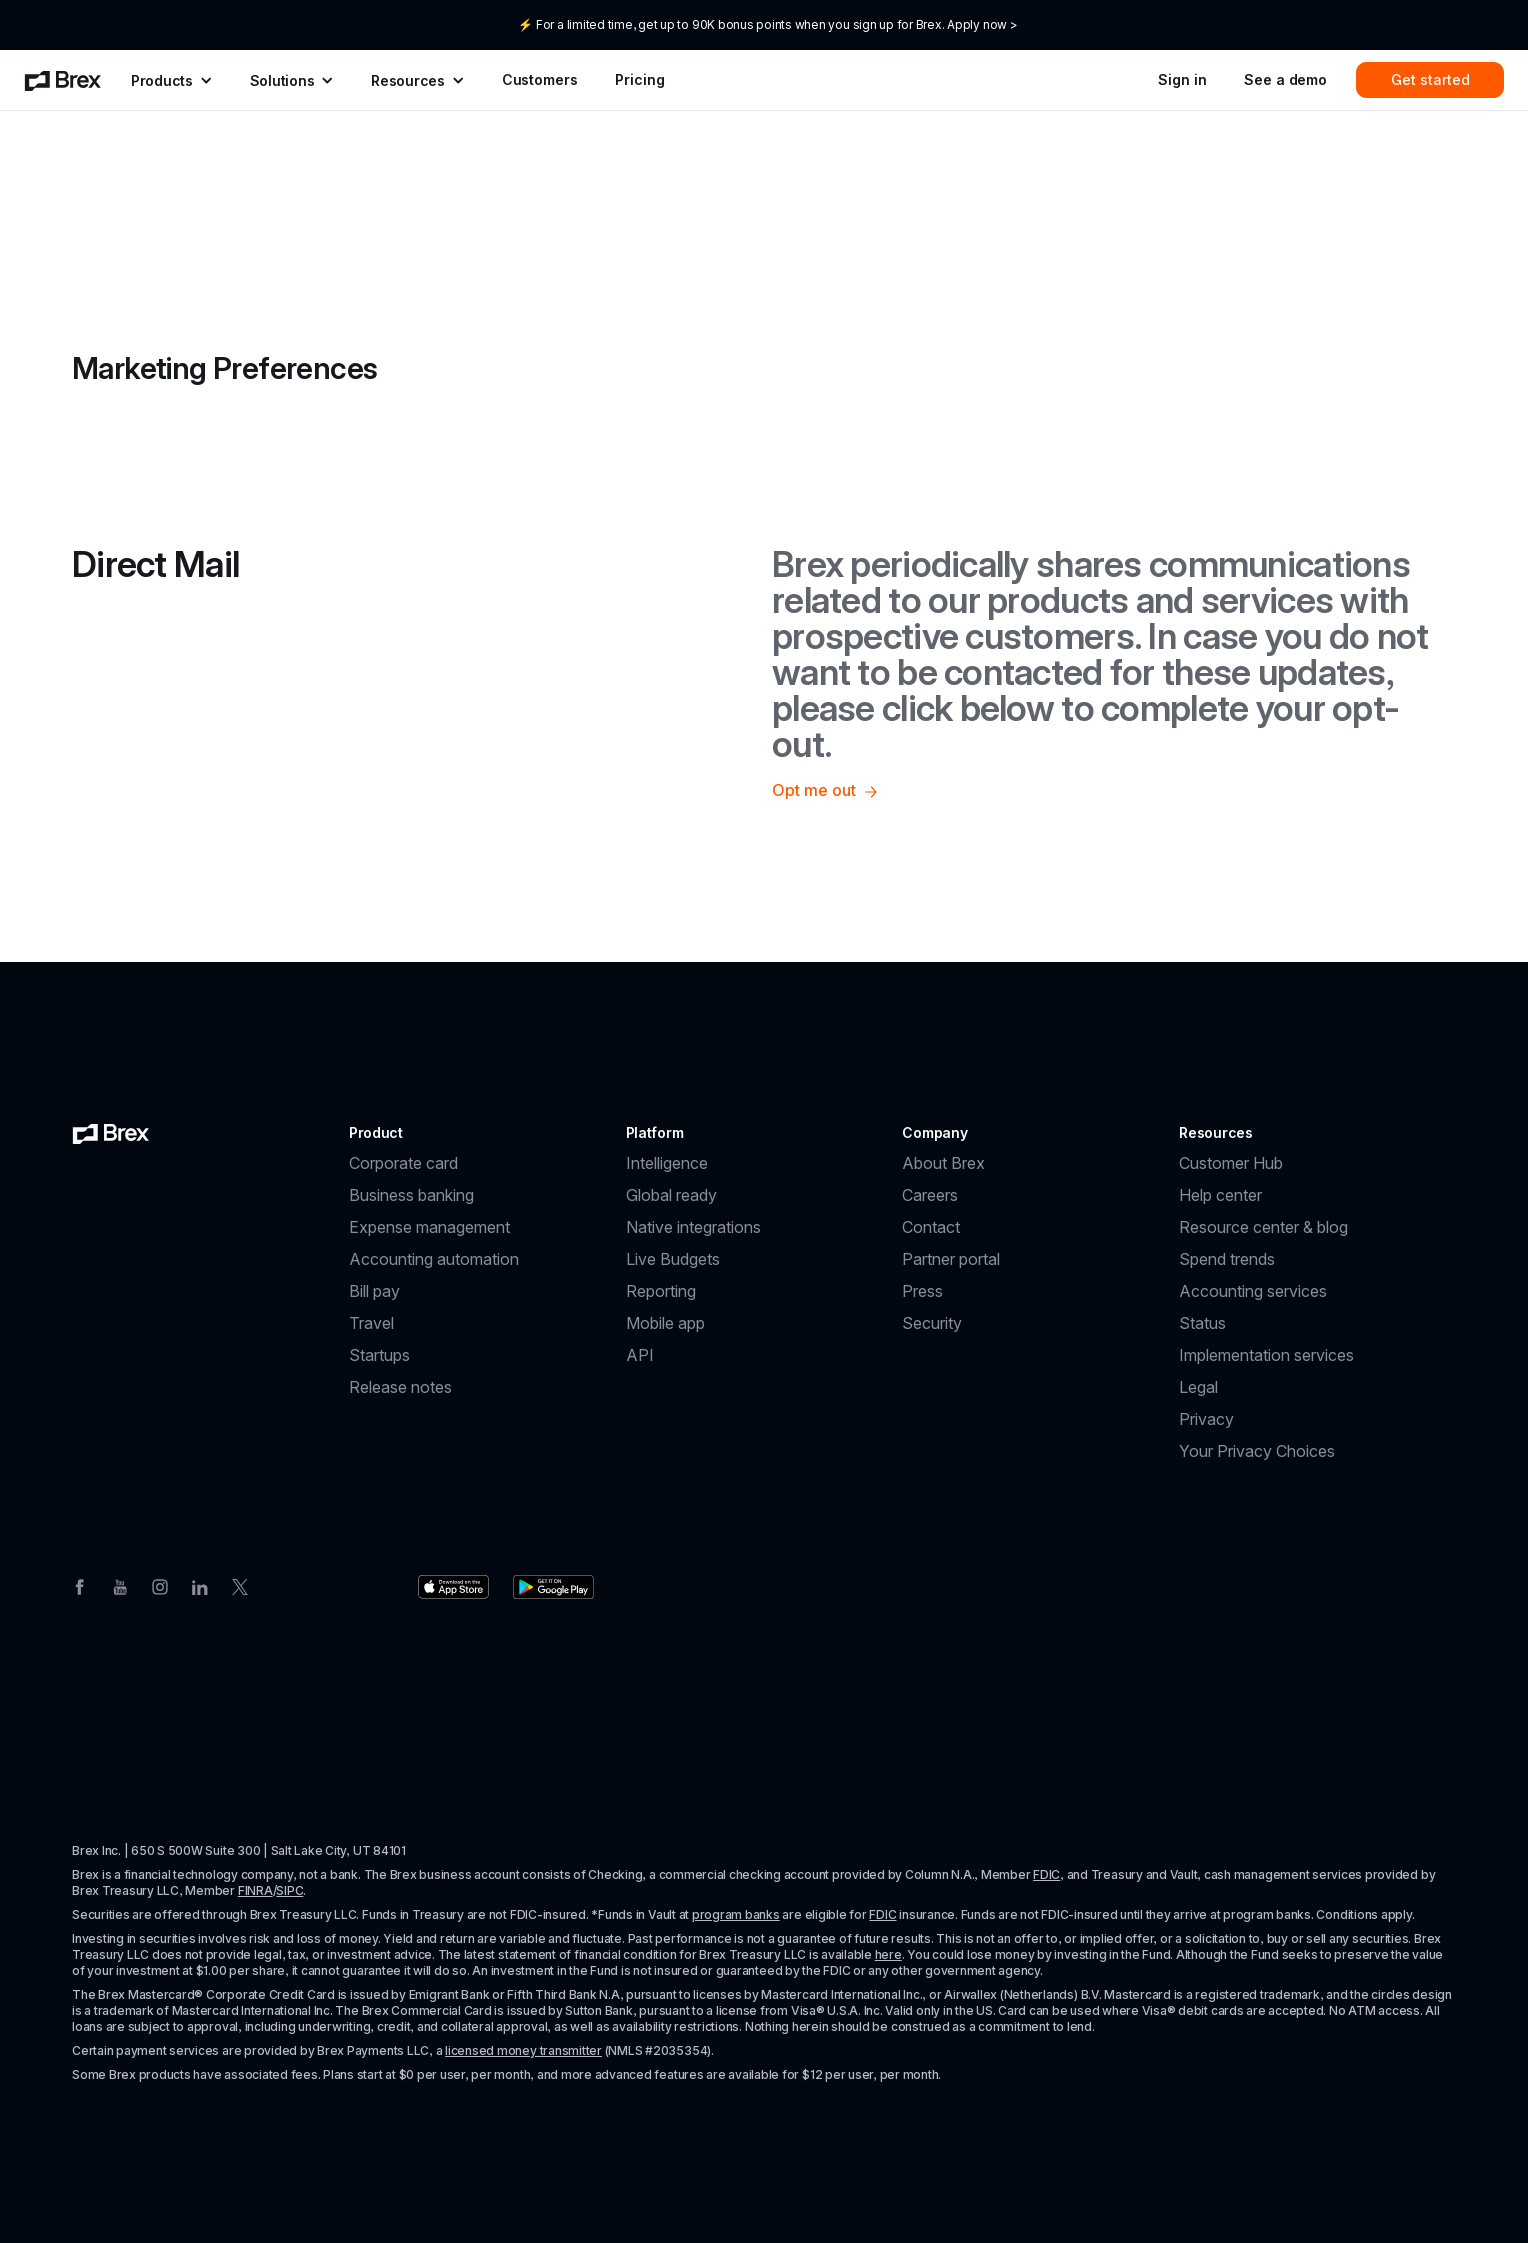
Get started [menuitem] (1430, 79)
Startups (379, 1355)
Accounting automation (434, 1259)
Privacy (1206, 1419)
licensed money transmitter (523, 2050)
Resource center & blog (1263, 1227)
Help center (1220, 1195)
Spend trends (1227, 1259)
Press (922, 1291)
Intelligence (667, 1163)
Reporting (661, 1291)
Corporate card (403, 1163)
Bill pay (374, 1291)
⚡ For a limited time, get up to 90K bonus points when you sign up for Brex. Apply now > (767, 24)
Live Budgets (673, 1259)
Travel (371, 1323)
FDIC (1046, 1874)
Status (1202, 1323)
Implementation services (1266, 1355)
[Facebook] (80, 1585)
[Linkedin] (200, 1585)
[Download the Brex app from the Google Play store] (553, 1587)
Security (932, 1323)
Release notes (400, 1387)
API (640, 1355)
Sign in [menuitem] (1182, 79)
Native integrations (693, 1227)
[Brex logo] (111, 1133)
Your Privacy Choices (1257, 1451)
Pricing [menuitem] (639, 79)
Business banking (411, 1195)
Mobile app (665, 1323)
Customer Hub (1231, 1163)
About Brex (943, 1163)
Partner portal (951, 1259)
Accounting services (1253, 1291)
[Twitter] (240, 1585)
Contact (931, 1227)
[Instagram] (160, 1585)
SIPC (289, 1890)
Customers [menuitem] (540, 79)
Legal (1198, 1387)
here (888, 1954)
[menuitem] (63, 80)
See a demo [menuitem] (1285, 79)
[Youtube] (120, 1585)
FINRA (255, 1890)
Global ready (671, 1195)
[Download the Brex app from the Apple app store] (453, 1587)
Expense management (429, 1227)
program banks (736, 1914)
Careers (930, 1195)
